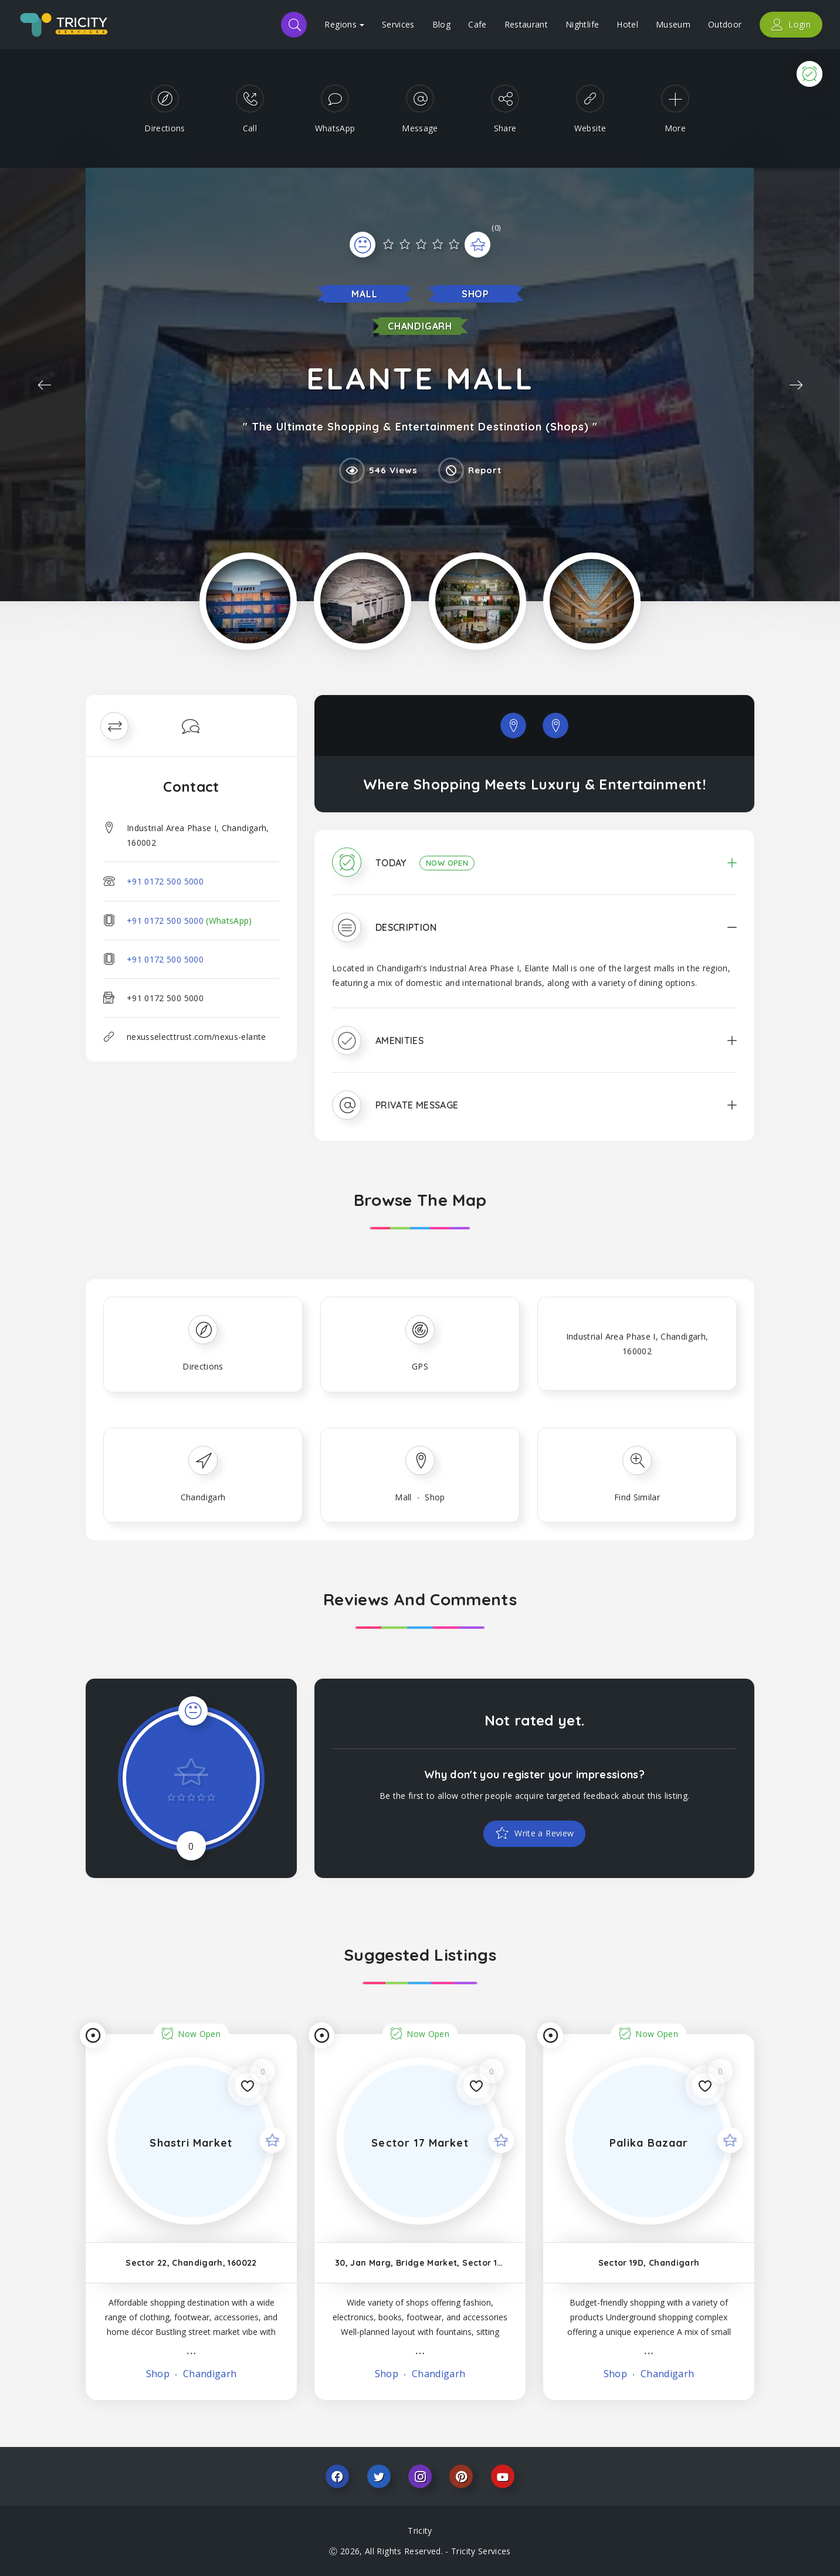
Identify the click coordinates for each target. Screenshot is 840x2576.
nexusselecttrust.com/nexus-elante (196, 1036)
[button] (534, 871)
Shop (475, 294)
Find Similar (637, 1497)
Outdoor (724, 24)
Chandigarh (420, 326)
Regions (344, 24)
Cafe (477, 24)
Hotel (627, 24)
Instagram (420, 2476)
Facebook (337, 2476)
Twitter (379, 2476)
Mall (364, 294)
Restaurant (526, 24)
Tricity (420, 2530)
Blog (441, 24)
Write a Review (543, 1833)
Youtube (502, 2476)
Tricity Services (481, 2551)
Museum (673, 24)
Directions (202, 1366)
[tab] (534, 871)
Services (398, 24)
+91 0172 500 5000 (165, 881)
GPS (420, 1366)
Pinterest (461, 2476)
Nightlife (582, 24)
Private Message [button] (416, 1105)
